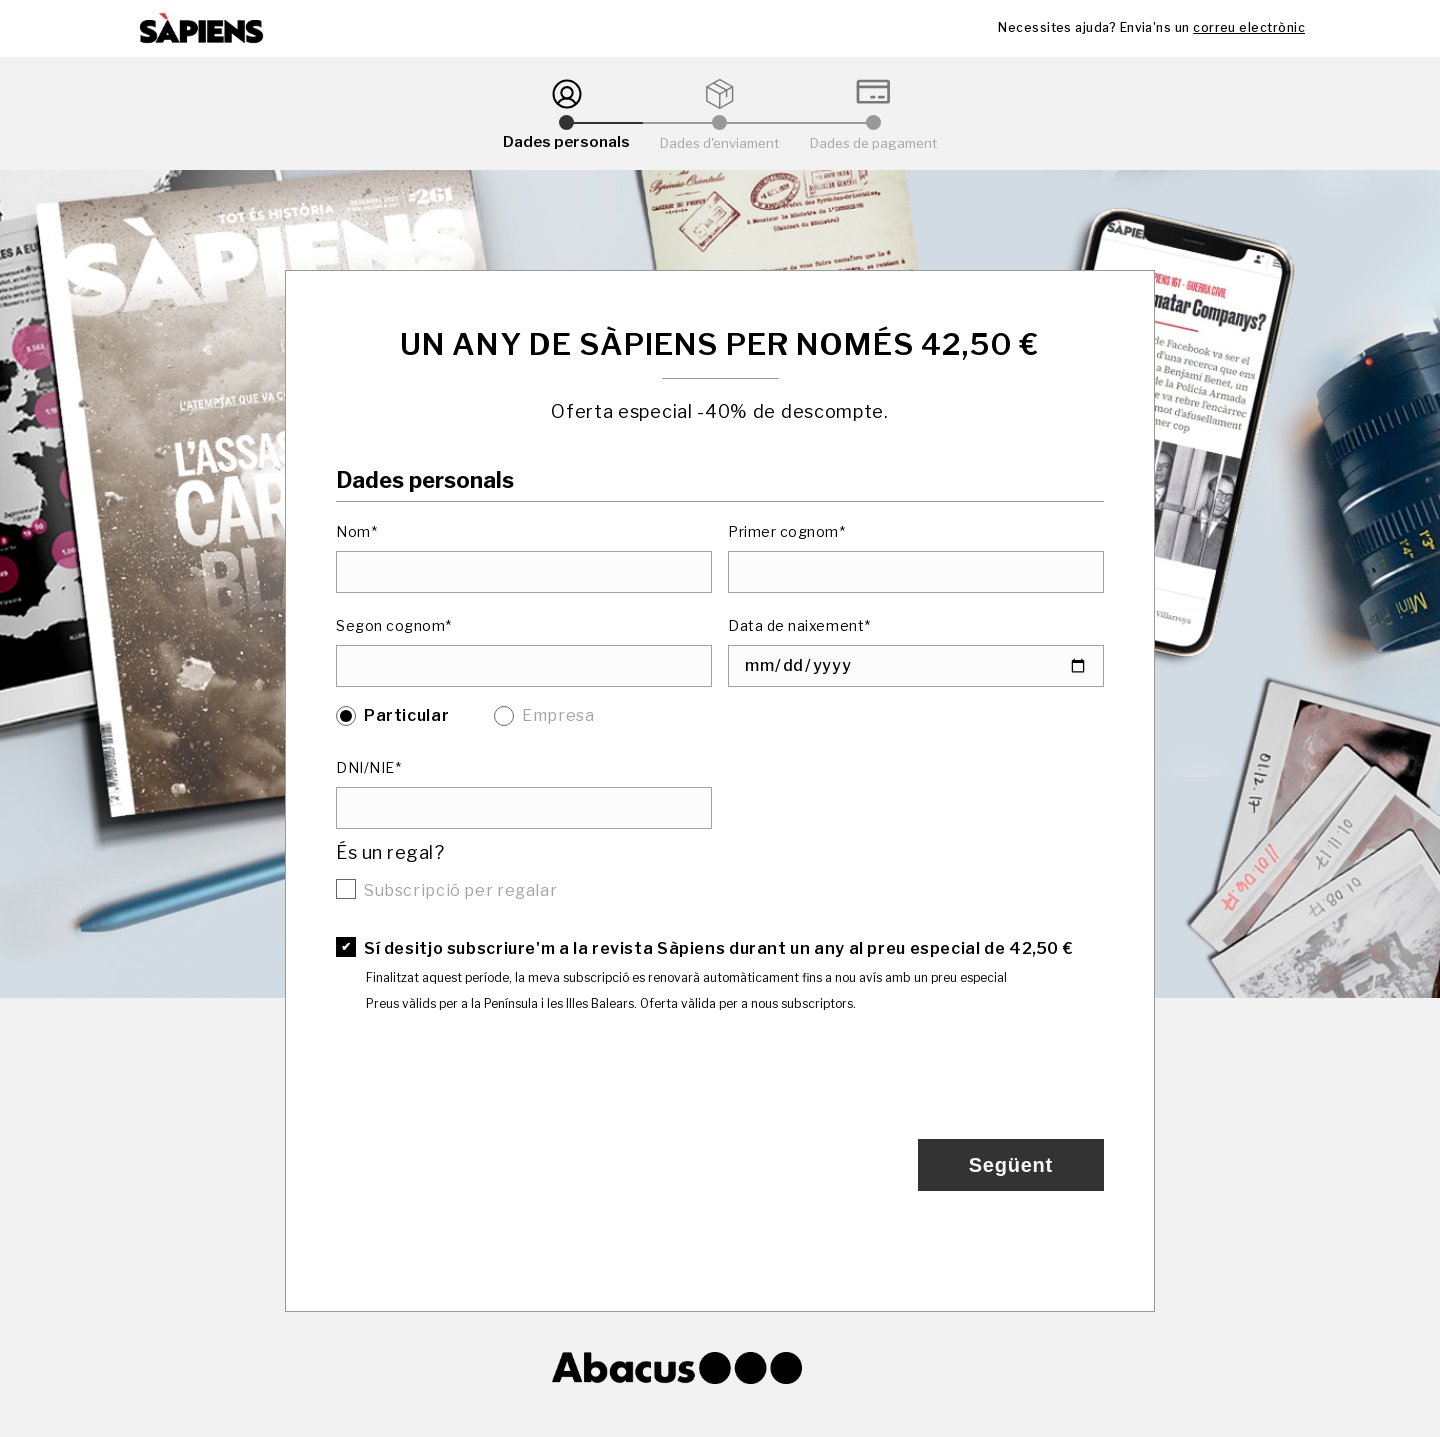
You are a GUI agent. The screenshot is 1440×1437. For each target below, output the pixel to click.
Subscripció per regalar (460, 890)
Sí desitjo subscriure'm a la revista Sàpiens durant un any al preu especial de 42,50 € (718, 948)
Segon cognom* (394, 625)
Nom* (356, 531)
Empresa (558, 715)
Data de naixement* (799, 625)
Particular (406, 715)
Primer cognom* (787, 531)
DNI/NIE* (368, 767)
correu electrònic (1249, 27)
